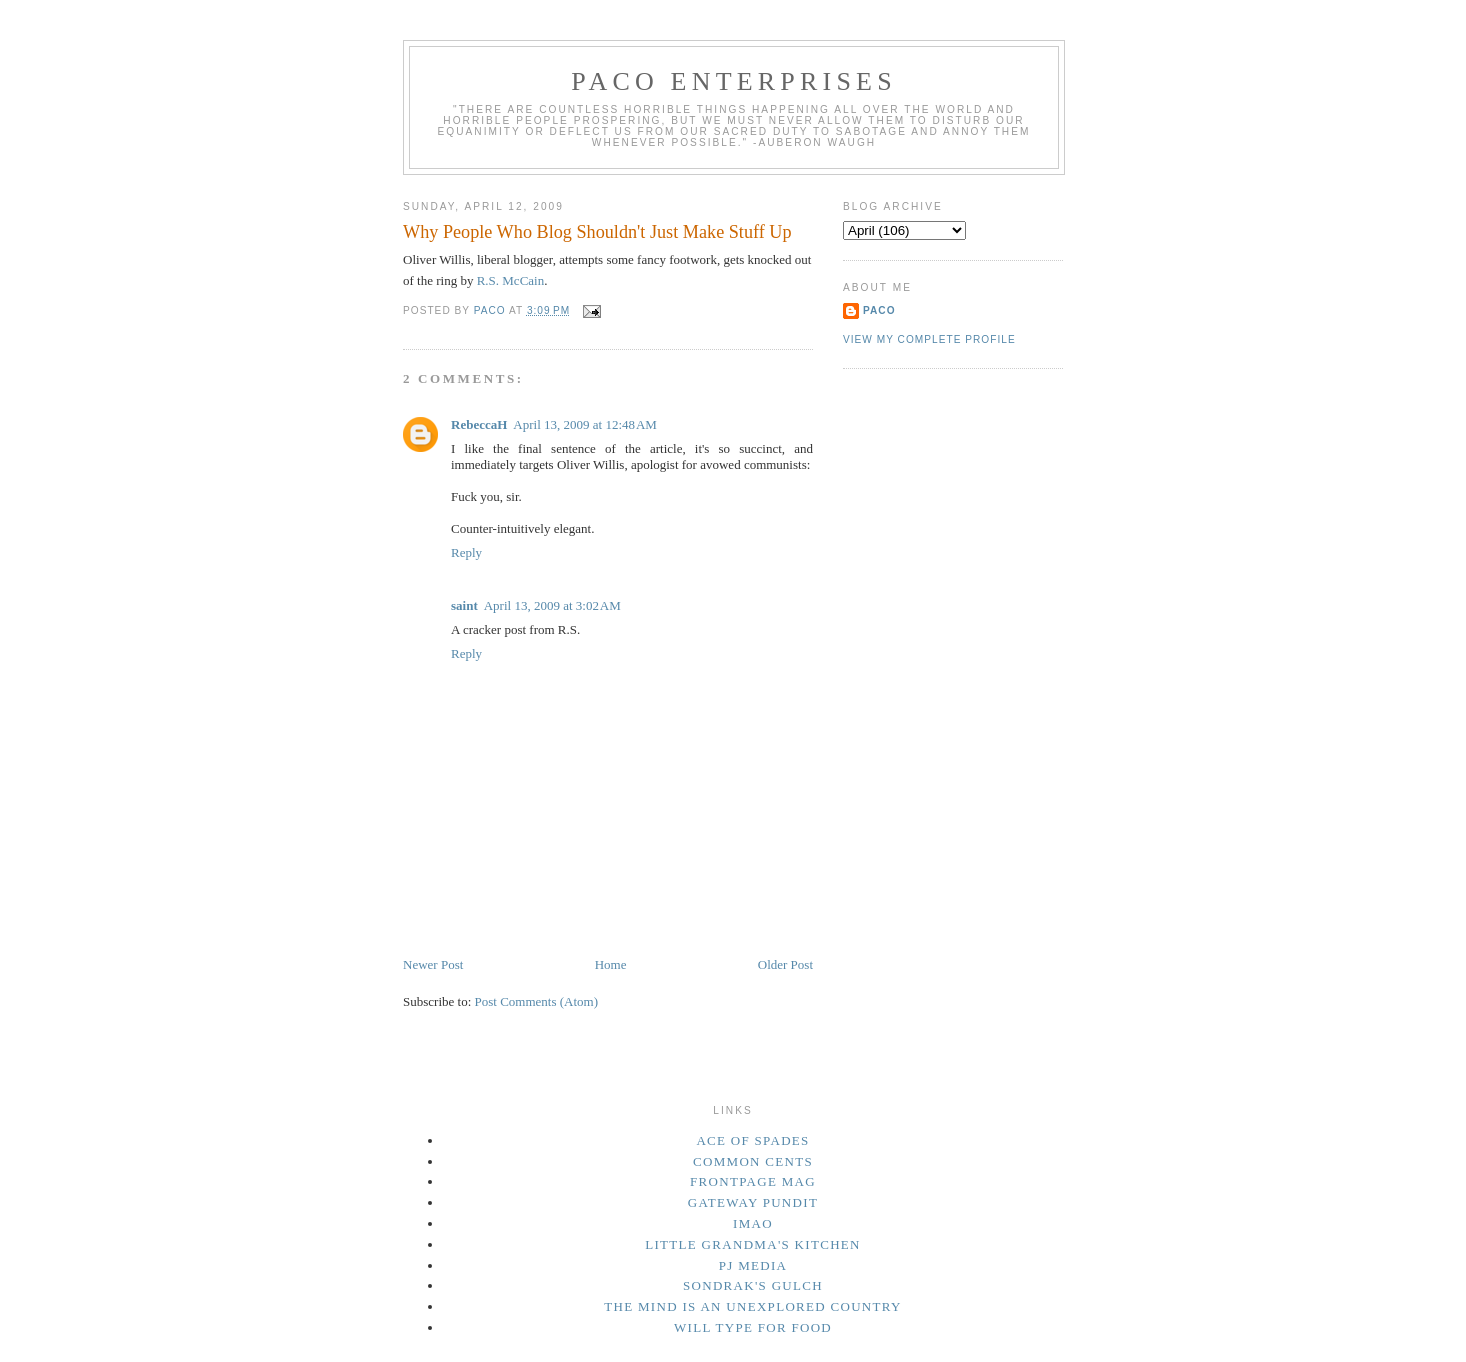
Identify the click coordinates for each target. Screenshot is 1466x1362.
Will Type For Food (753, 1327)
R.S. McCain (511, 280)
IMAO (753, 1223)
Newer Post (433, 964)
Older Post (785, 964)
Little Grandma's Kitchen (753, 1244)
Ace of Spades (752, 1140)
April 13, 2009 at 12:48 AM (585, 424)
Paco (879, 310)
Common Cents (753, 1161)
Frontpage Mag (753, 1181)
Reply (466, 552)
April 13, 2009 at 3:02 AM (552, 605)
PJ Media (753, 1265)
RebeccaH (479, 424)
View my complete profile (929, 339)
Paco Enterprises (734, 81)
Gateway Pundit (753, 1202)
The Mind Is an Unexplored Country (753, 1306)
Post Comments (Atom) (537, 1001)
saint (464, 605)
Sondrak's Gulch (753, 1285)
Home (611, 964)
